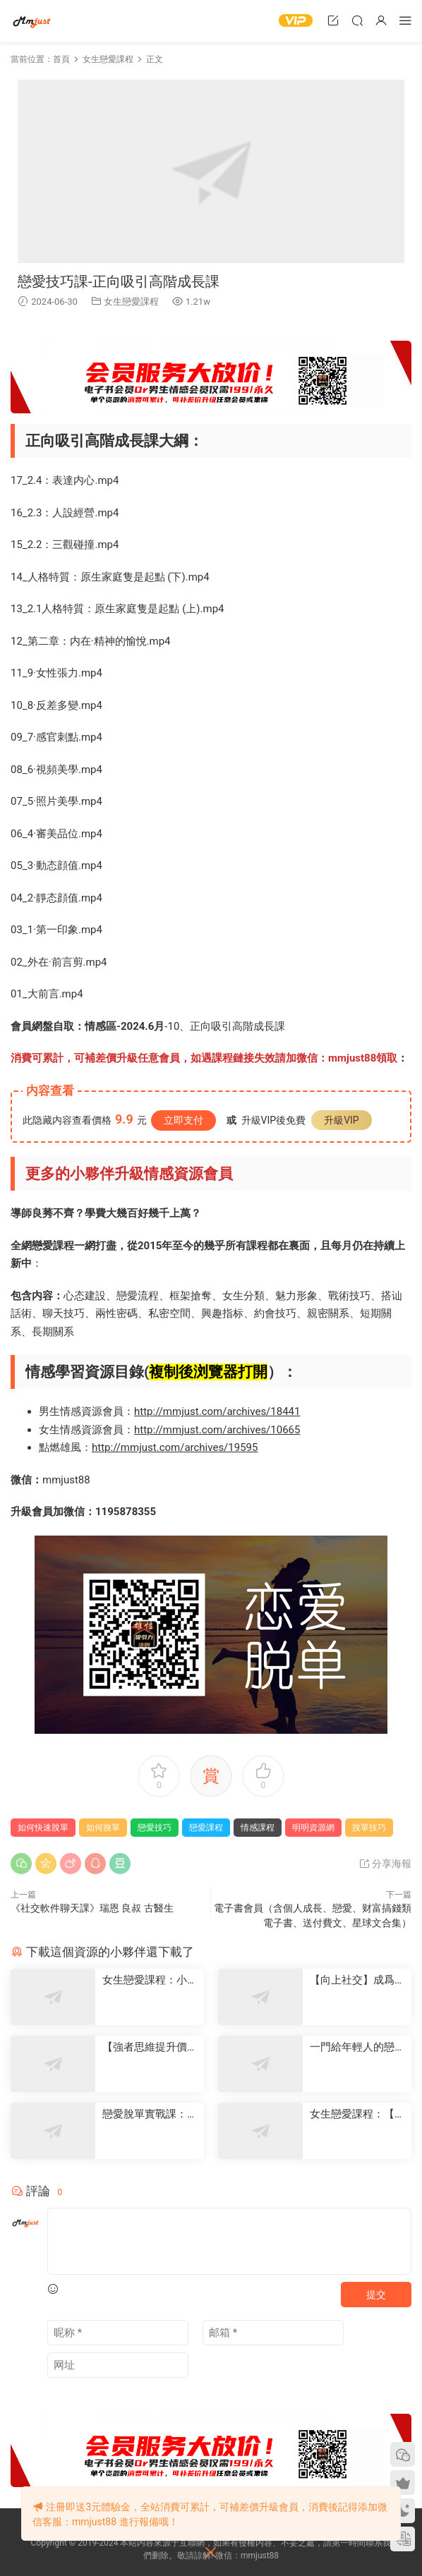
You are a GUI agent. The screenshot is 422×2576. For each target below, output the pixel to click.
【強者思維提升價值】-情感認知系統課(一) (146, 2047)
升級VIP (341, 1120)
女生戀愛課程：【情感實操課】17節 (357, 2114)
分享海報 (384, 1863)
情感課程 (258, 1828)
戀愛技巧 (154, 1828)
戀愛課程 (206, 1828)
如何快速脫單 (43, 1828)
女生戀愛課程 (131, 301)
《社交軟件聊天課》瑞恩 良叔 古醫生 (92, 1908)
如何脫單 (103, 1828)
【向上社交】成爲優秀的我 (357, 1980)
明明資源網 (32, 21)
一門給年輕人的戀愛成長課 (357, 2047)
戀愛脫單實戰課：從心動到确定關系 (150, 2114)
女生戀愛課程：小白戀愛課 (150, 1980)
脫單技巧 (369, 1828)
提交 (376, 2294)
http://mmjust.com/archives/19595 (175, 1447)
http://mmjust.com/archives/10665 (217, 1429)
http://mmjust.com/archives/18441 (217, 1411)
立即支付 (183, 1120)
